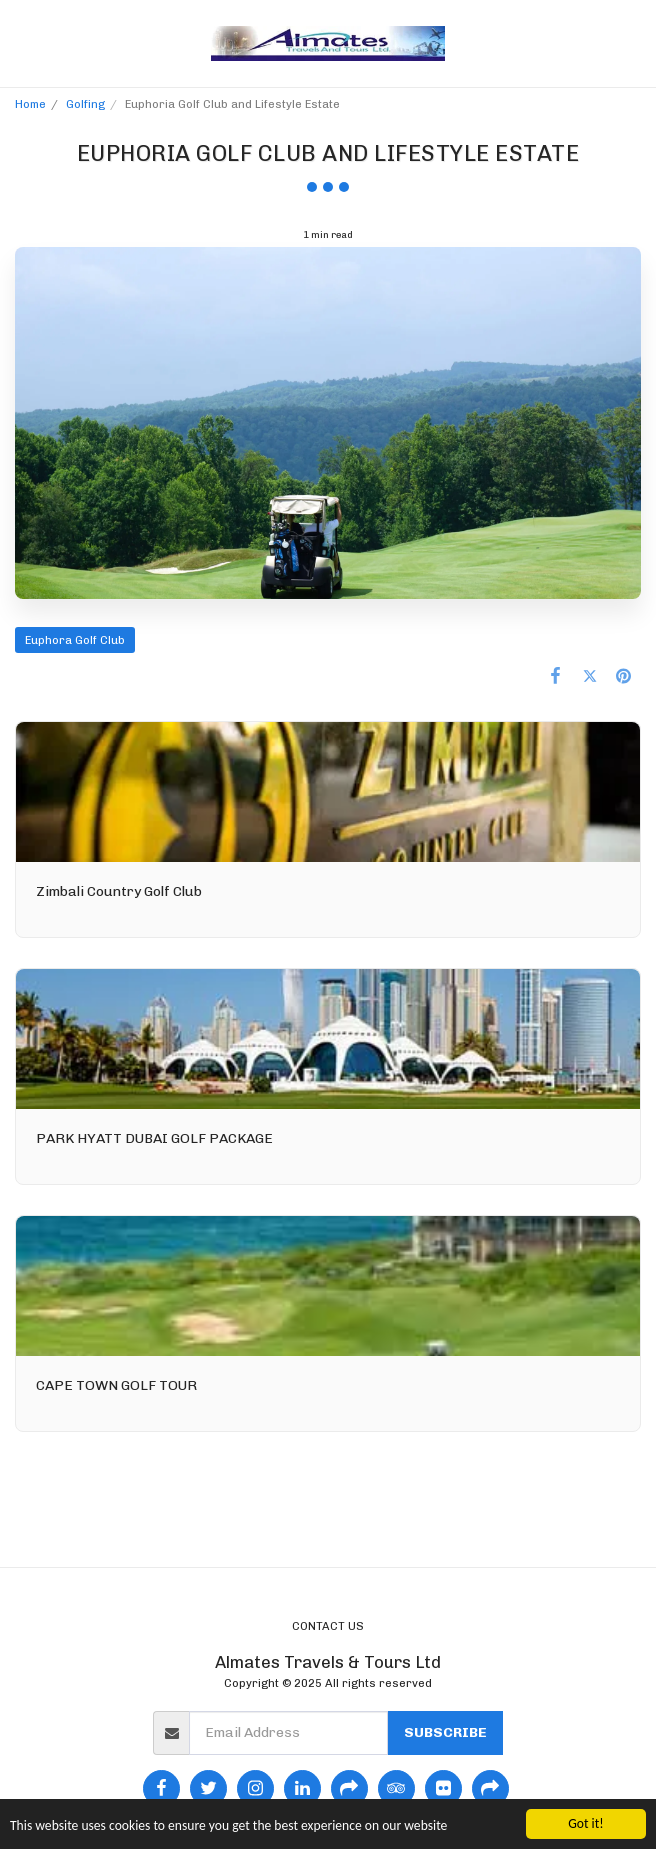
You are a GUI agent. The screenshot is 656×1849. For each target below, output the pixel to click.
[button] (22, 43)
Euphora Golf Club (75, 640)
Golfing (85, 104)
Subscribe (445, 1732)
